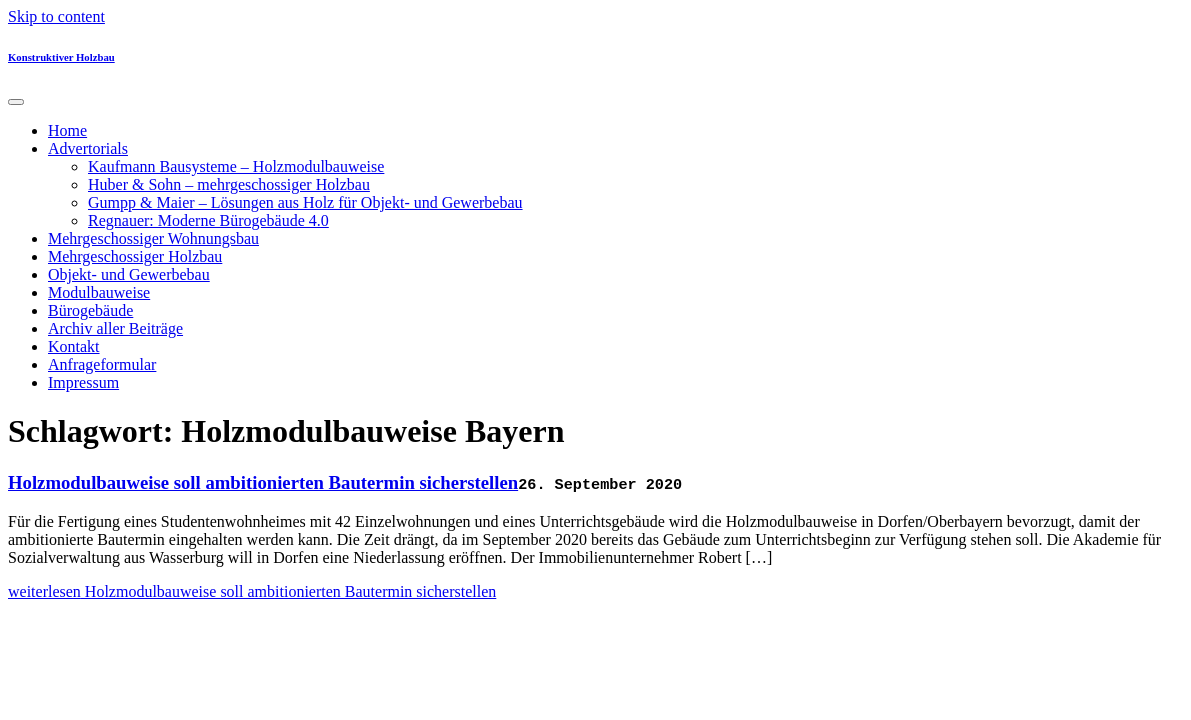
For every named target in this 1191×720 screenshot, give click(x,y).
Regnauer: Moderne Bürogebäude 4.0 (208, 220)
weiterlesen (252, 591)
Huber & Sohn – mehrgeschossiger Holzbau (229, 184)
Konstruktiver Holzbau (61, 57)
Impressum (83, 382)
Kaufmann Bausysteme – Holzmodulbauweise (236, 166)
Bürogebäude (90, 310)
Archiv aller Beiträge (115, 328)
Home (67, 130)
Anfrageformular (102, 364)
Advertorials (88, 148)
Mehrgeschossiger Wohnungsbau (153, 238)
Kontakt (74, 346)
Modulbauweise (99, 292)
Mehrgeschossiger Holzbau (135, 256)
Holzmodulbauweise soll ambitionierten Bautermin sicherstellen (263, 482)
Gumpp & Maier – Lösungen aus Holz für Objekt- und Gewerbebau (305, 202)
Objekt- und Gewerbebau (129, 274)
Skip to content (56, 16)
